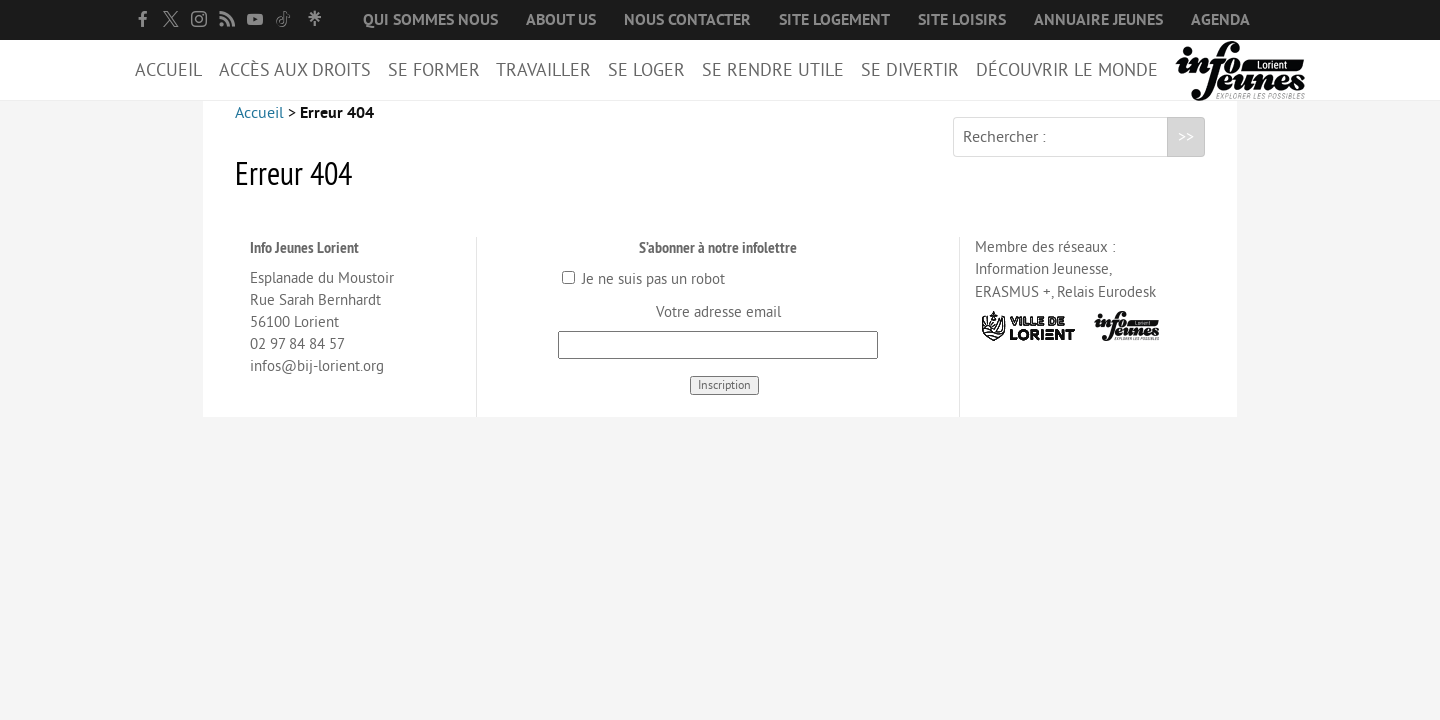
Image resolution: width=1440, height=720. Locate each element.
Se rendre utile (773, 70)
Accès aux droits (295, 70)
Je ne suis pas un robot (643, 295)
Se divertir (910, 70)
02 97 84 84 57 (297, 360)
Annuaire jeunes (1098, 20)
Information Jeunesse (1042, 285)
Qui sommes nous (430, 20)
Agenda (1220, 20)
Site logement (834, 20)
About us (561, 20)
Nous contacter (687, 20)
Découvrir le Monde (1067, 70)
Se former (434, 70)
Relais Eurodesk (1106, 308)
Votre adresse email (718, 328)
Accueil (168, 70)
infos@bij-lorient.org (317, 382)
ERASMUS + (1013, 308)
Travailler (543, 70)
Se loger (646, 70)
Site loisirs (962, 20)
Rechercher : (1004, 153)
